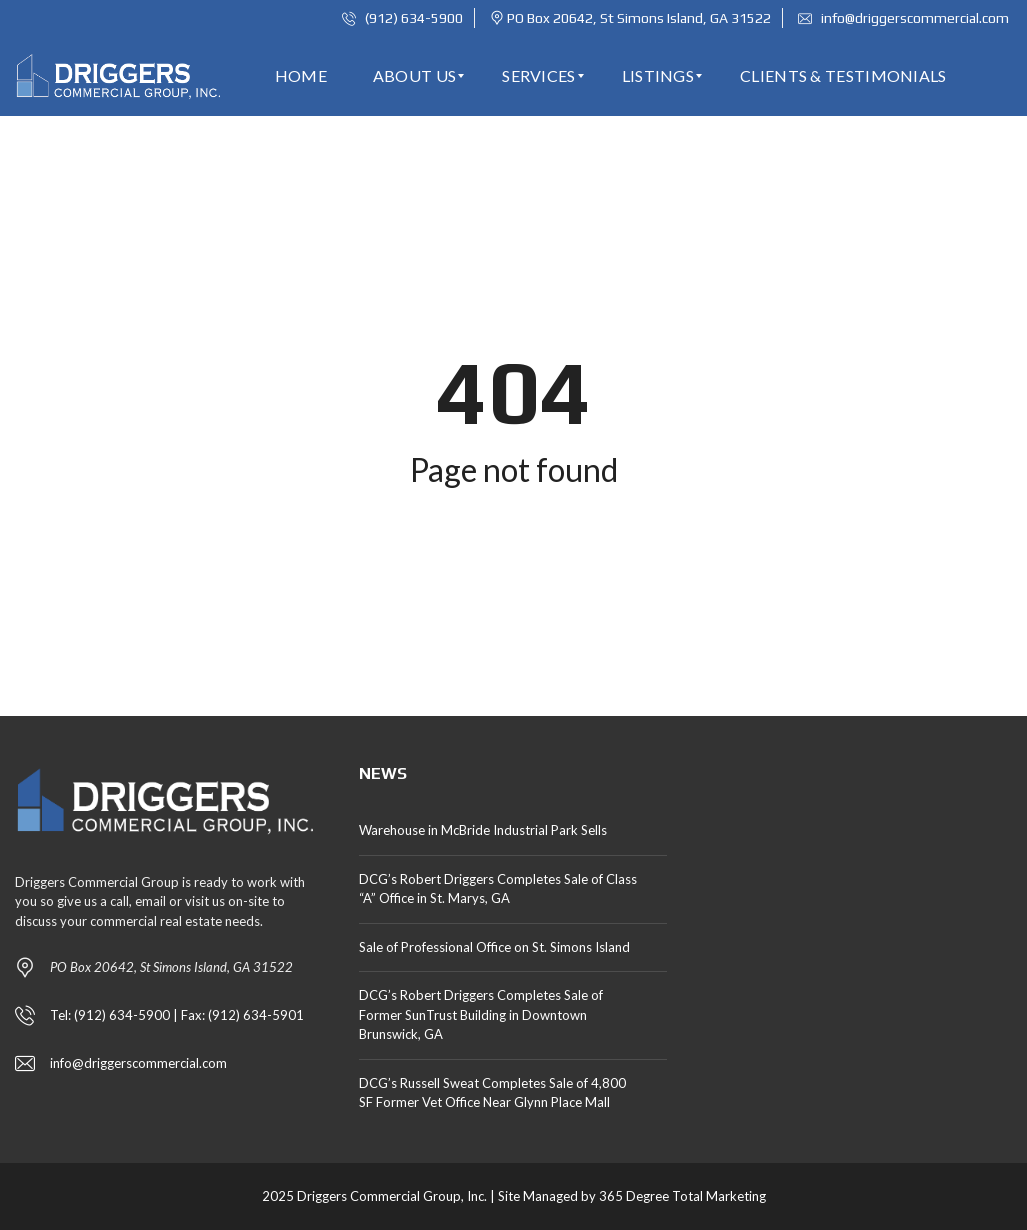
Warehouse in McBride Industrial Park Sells (483, 830)
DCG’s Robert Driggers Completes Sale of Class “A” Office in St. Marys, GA (498, 889)
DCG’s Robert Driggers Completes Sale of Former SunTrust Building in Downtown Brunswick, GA (481, 1014)
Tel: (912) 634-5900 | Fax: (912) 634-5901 (177, 1015)
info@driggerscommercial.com (903, 18)
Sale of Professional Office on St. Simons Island (494, 947)
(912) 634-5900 (402, 18)
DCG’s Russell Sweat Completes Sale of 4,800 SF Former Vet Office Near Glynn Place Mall (492, 1093)
